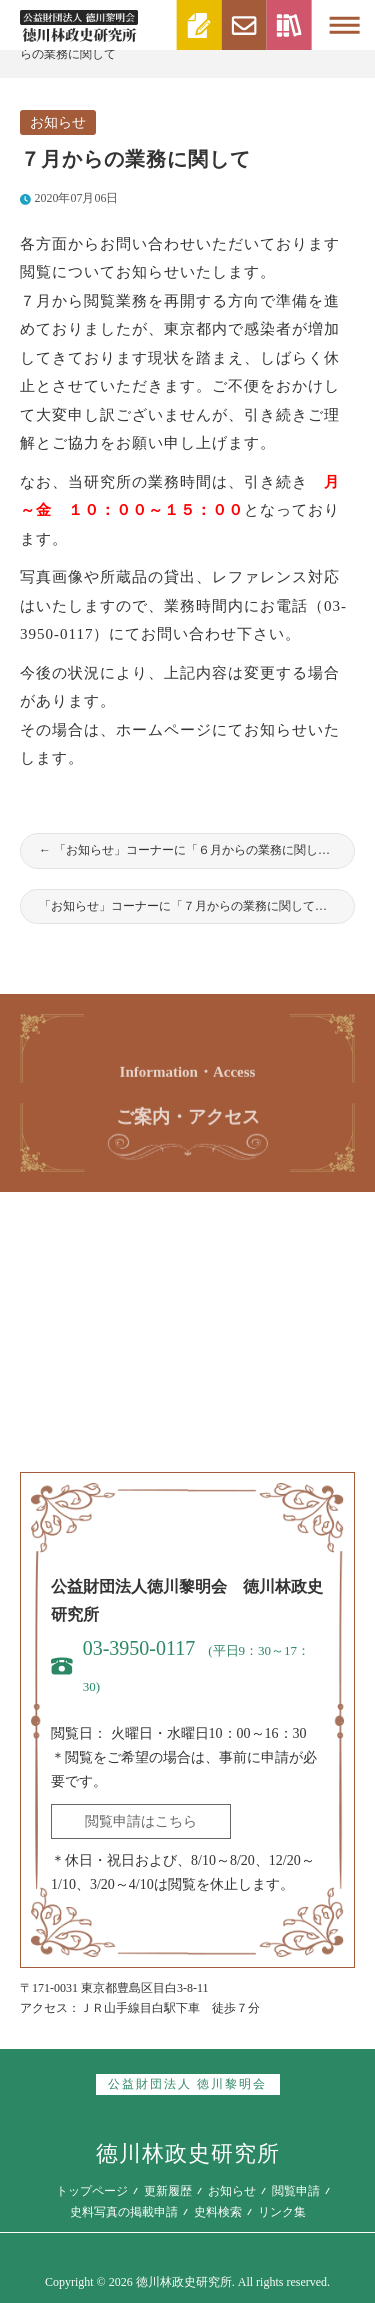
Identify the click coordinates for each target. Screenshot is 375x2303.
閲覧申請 (296, 2191)
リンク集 (282, 2212)
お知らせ (58, 122)
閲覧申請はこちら (141, 1821)
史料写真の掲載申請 (124, 2212)
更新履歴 (168, 2191)
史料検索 (218, 2212)
